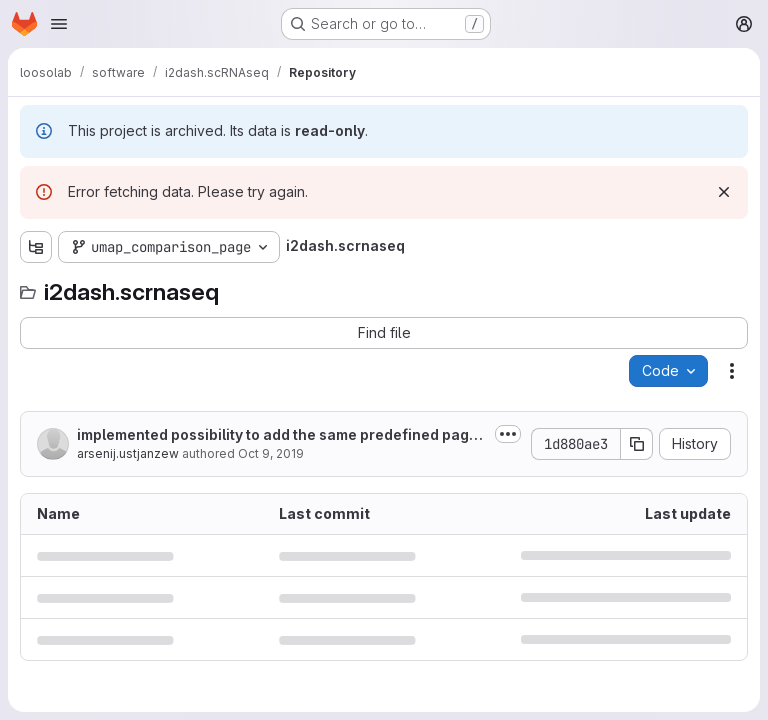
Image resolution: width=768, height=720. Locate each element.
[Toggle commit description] (508, 434)
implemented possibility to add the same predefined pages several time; (281, 435)
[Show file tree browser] (36, 247)
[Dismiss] (724, 192)
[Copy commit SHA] (637, 444)
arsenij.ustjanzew (128, 453)
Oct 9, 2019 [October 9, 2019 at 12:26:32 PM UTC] (271, 453)
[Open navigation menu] (59, 24)
